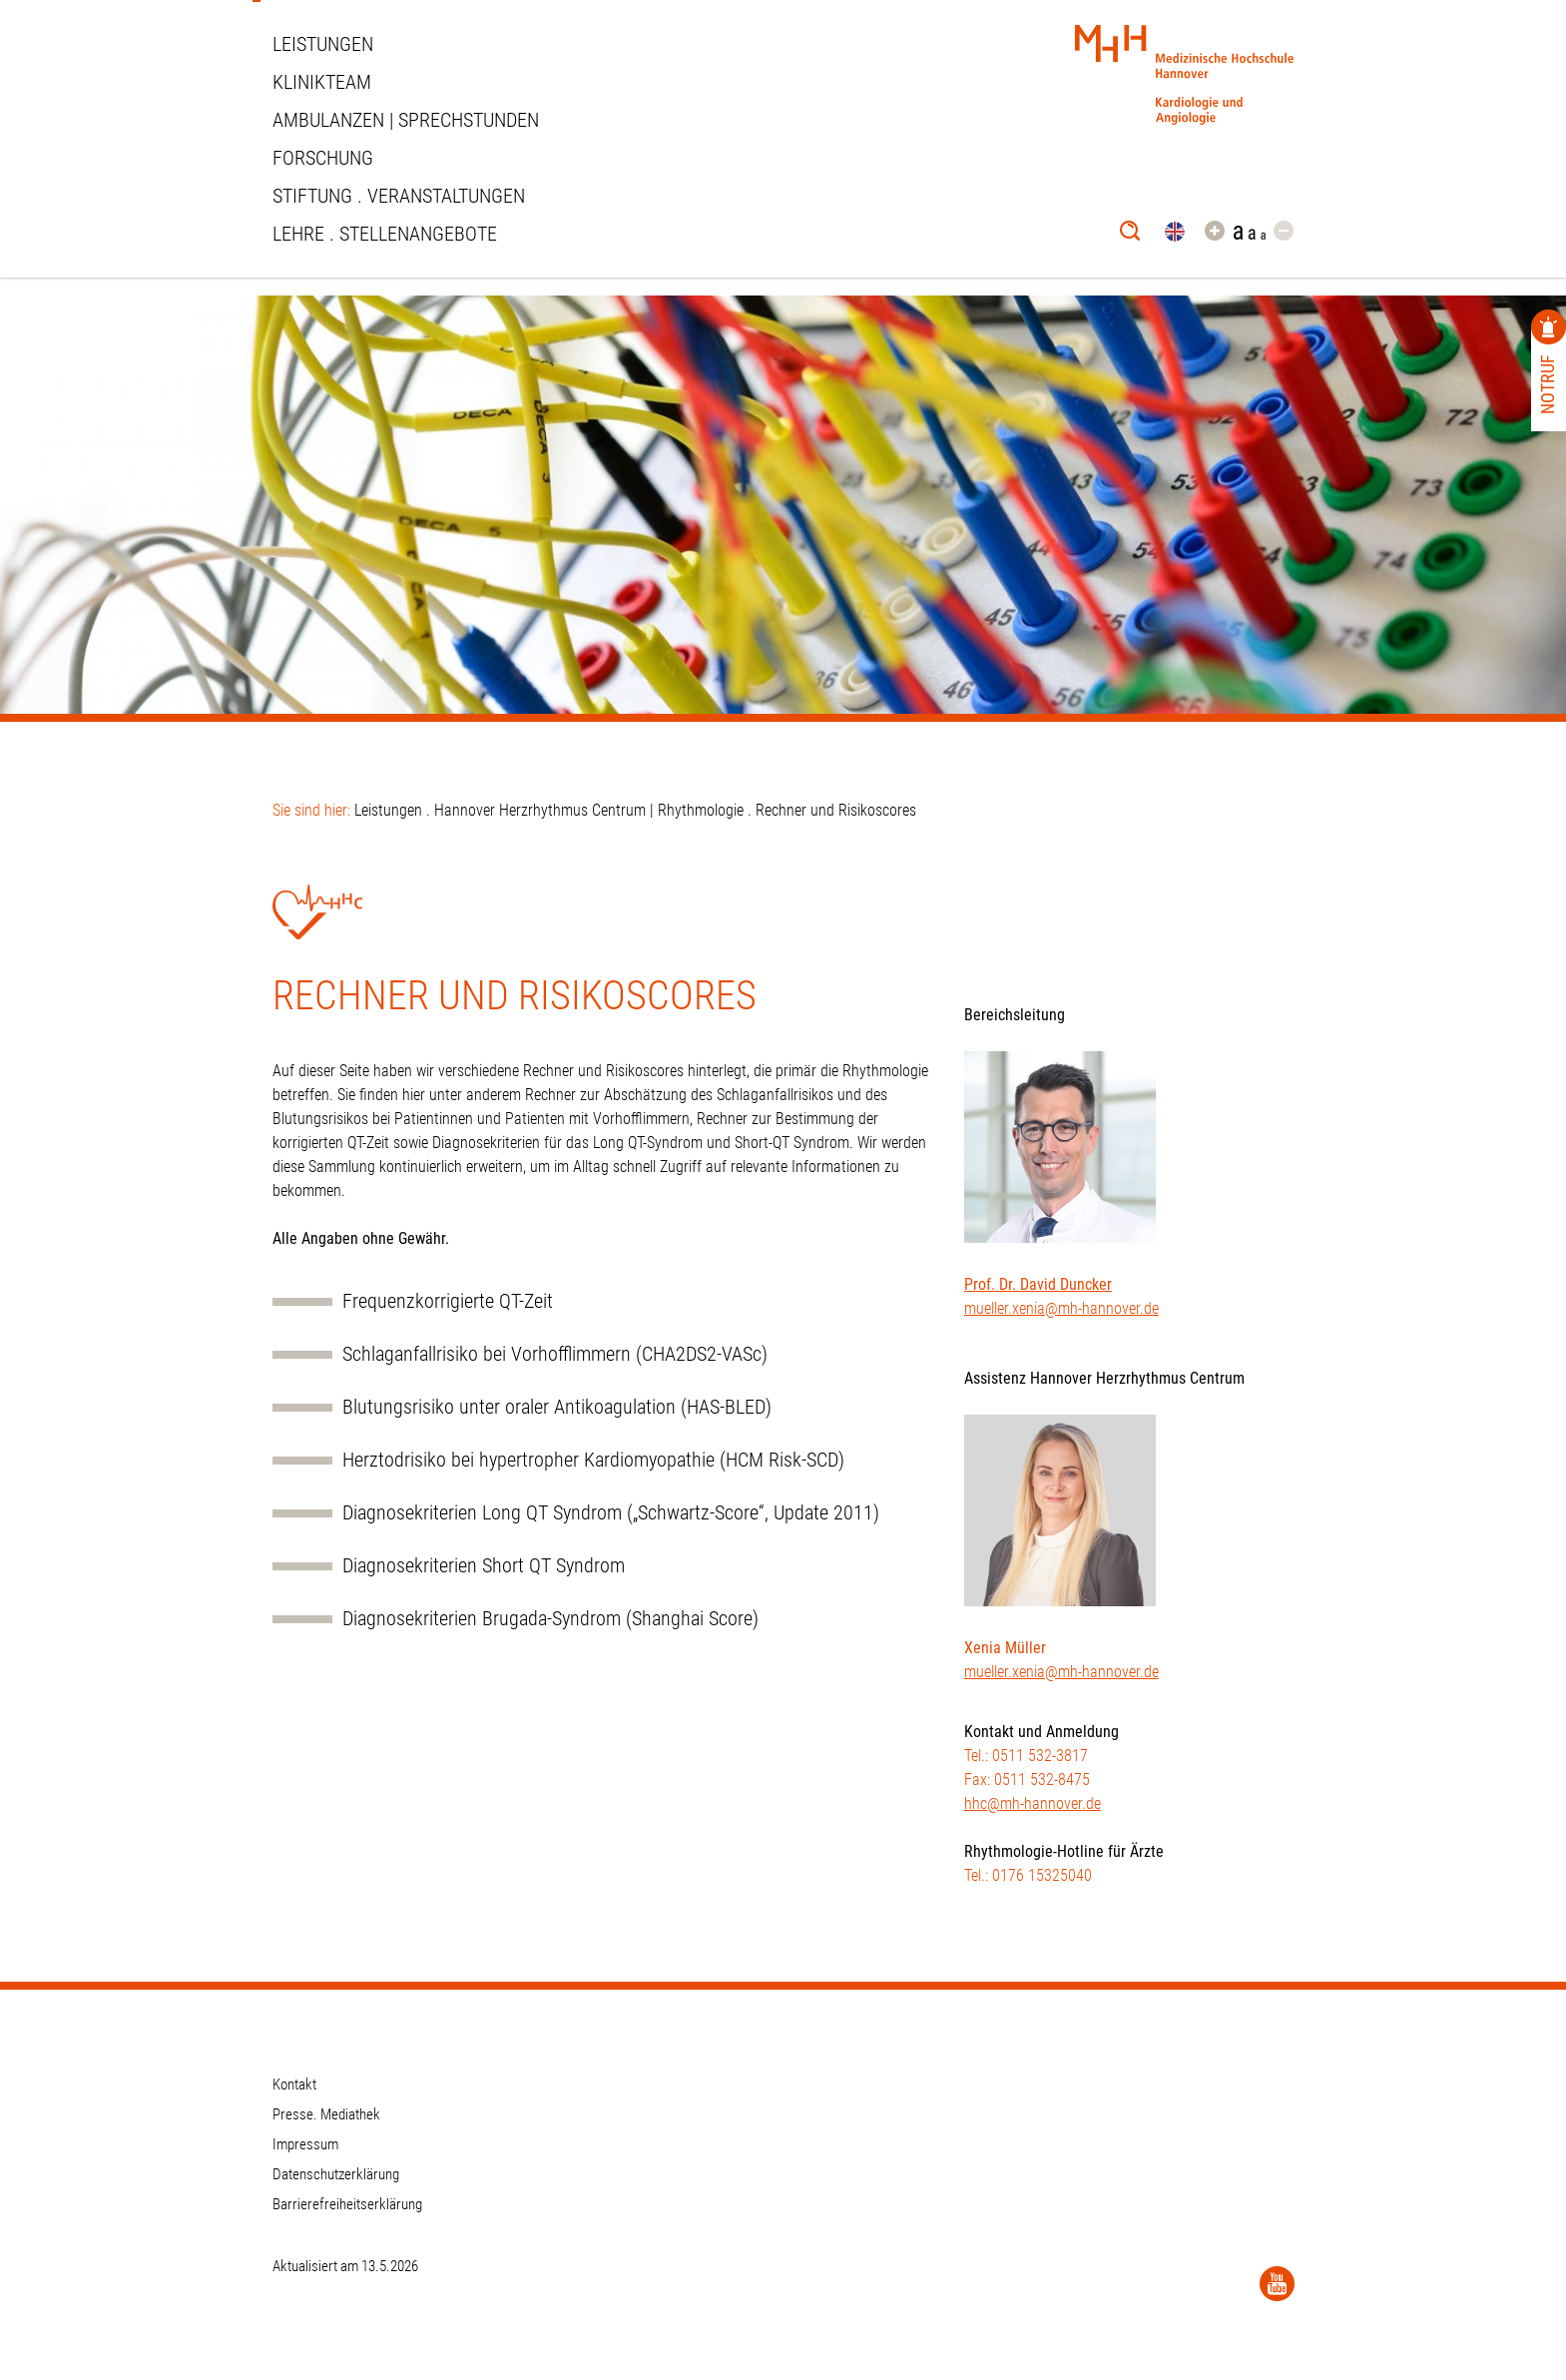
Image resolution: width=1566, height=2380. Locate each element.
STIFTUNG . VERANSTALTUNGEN (398, 196)
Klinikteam (321, 82)
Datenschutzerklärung (335, 2174)
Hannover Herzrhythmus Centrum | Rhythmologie (589, 810)
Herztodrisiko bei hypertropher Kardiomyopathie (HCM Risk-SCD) (593, 1460)
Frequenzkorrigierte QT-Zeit (447, 1301)
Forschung (322, 158)
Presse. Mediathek (326, 2114)
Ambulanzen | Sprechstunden (405, 120)
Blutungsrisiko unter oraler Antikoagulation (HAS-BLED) (557, 1407)
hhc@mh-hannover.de (1032, 1803)
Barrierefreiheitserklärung (347, 2204)
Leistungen (322, 44)
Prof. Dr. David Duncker (1038, 1284)
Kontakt (294, 2084)
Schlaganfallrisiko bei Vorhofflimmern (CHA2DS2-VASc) (555, 1354)
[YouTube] (1277, 2283)
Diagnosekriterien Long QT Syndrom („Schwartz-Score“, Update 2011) (610, 1512)
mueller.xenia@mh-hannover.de (1061, 1308)
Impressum (305, 2144)
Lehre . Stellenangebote (384, 234)
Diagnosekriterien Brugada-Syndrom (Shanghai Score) (550, 1618)
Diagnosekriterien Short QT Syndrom (483, 1565)
